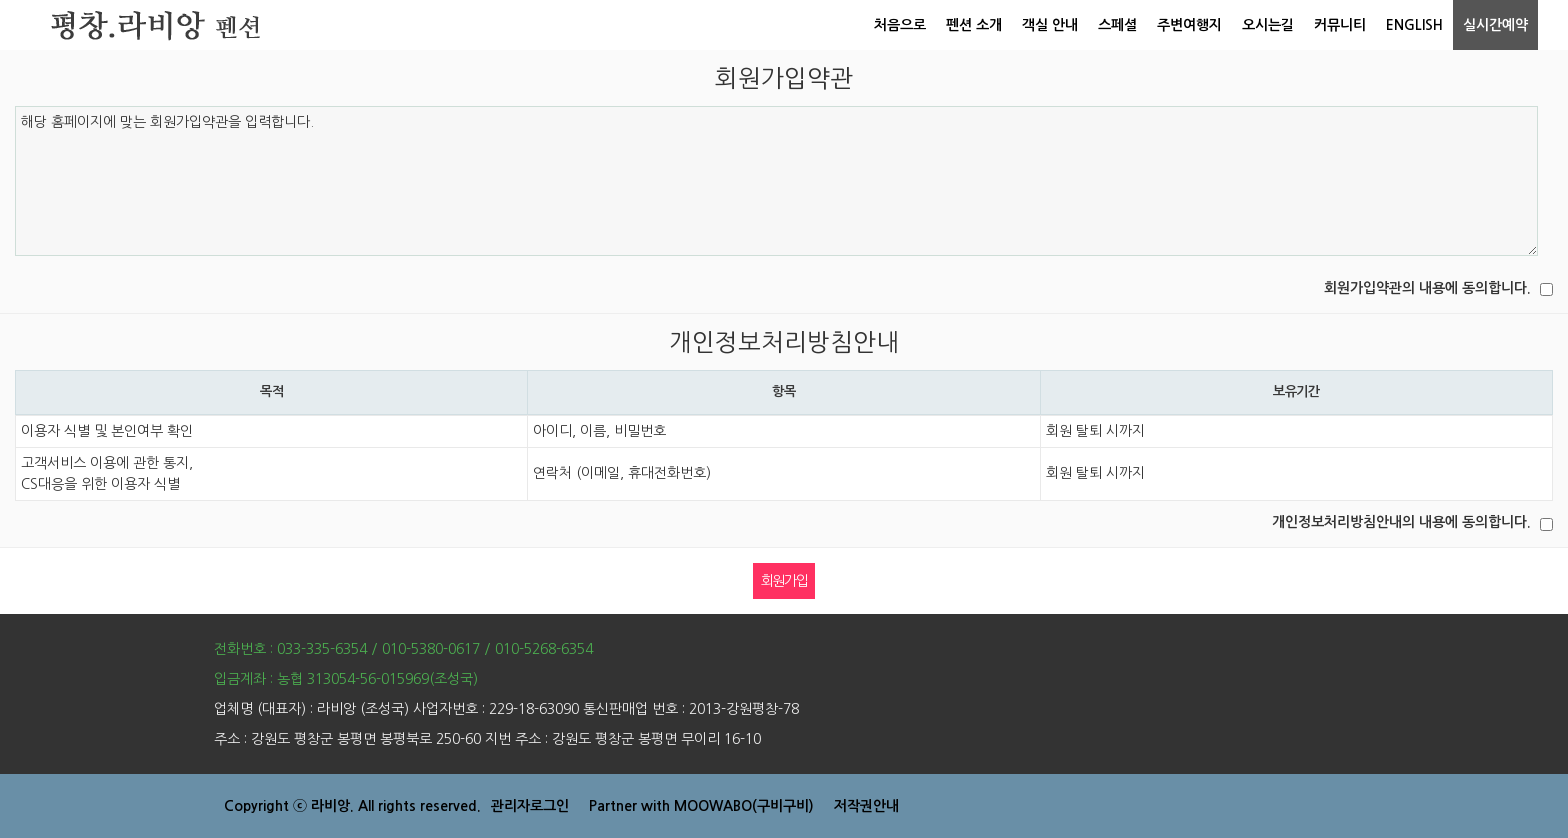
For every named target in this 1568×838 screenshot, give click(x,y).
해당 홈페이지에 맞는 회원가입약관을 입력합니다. (776, 181)
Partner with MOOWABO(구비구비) (701, 806)
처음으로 (900, 25)
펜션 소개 (974, 25)
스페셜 (1117, 25)
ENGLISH (1414, 25)
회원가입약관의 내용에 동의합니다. (1427, 288)
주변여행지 (1189, 25)
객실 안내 (1050, 25)
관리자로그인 (530, 806)
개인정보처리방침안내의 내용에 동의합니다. (1401, 522)
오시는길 (1268, 25)
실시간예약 (1495, 25)
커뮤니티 (1340, 25)
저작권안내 (866, 806)
